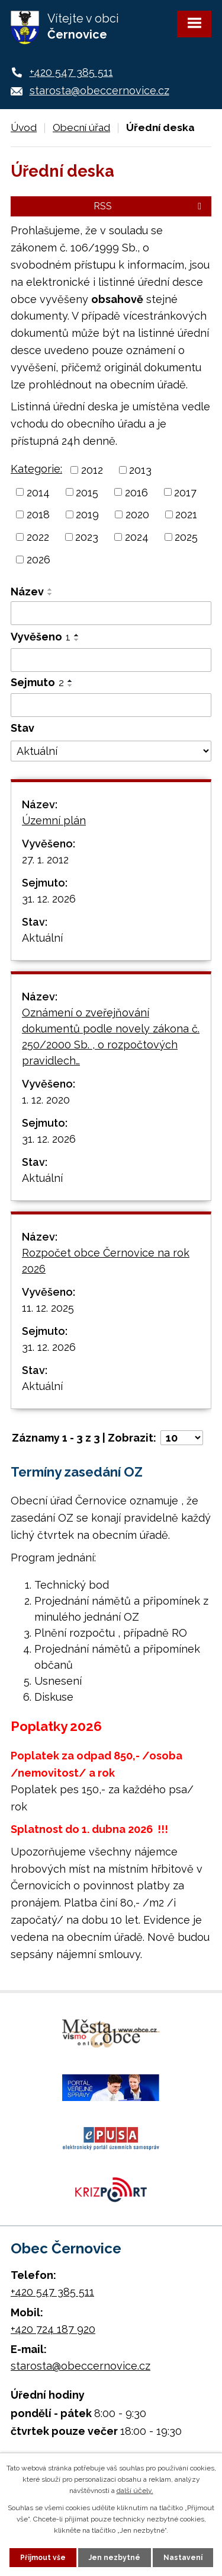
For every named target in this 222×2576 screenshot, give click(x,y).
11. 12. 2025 (48, 1308)
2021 (186, 514)
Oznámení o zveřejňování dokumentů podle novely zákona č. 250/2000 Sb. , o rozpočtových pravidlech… (111, 1036)
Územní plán (54, 820)
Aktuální (42, 938)
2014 (38, 492)
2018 (38, 514)
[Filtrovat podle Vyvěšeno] (111, 660)
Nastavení (182, 2557)
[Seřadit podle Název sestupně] (50, 594)
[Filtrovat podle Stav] (111, 751)
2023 (86, 537)
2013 (140, 470)
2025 (186, 537)
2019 (87, 514)
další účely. (135, 2490)
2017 (185, 492)
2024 (137, 537)
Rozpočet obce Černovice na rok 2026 (105, 1260)
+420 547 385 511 (71, 72)
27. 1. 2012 (45, 859)
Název (27, 591)
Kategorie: (36, 469)
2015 (87, 492)
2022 (38, 537)
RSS (149, 206)
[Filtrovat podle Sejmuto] (111, 705)
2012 (92, 470)
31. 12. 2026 (49, 898)
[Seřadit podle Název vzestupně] (50, 589)
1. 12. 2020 (46, 1099)
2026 (38, 559)
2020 (137, 514)
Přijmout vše (43, 2557)
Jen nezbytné (114, 2557)
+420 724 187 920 (53, 2329)
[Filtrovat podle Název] (111, 613)
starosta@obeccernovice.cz (99, 90)
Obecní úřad (81, 127)
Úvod (24, 127)
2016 (136, 492)
